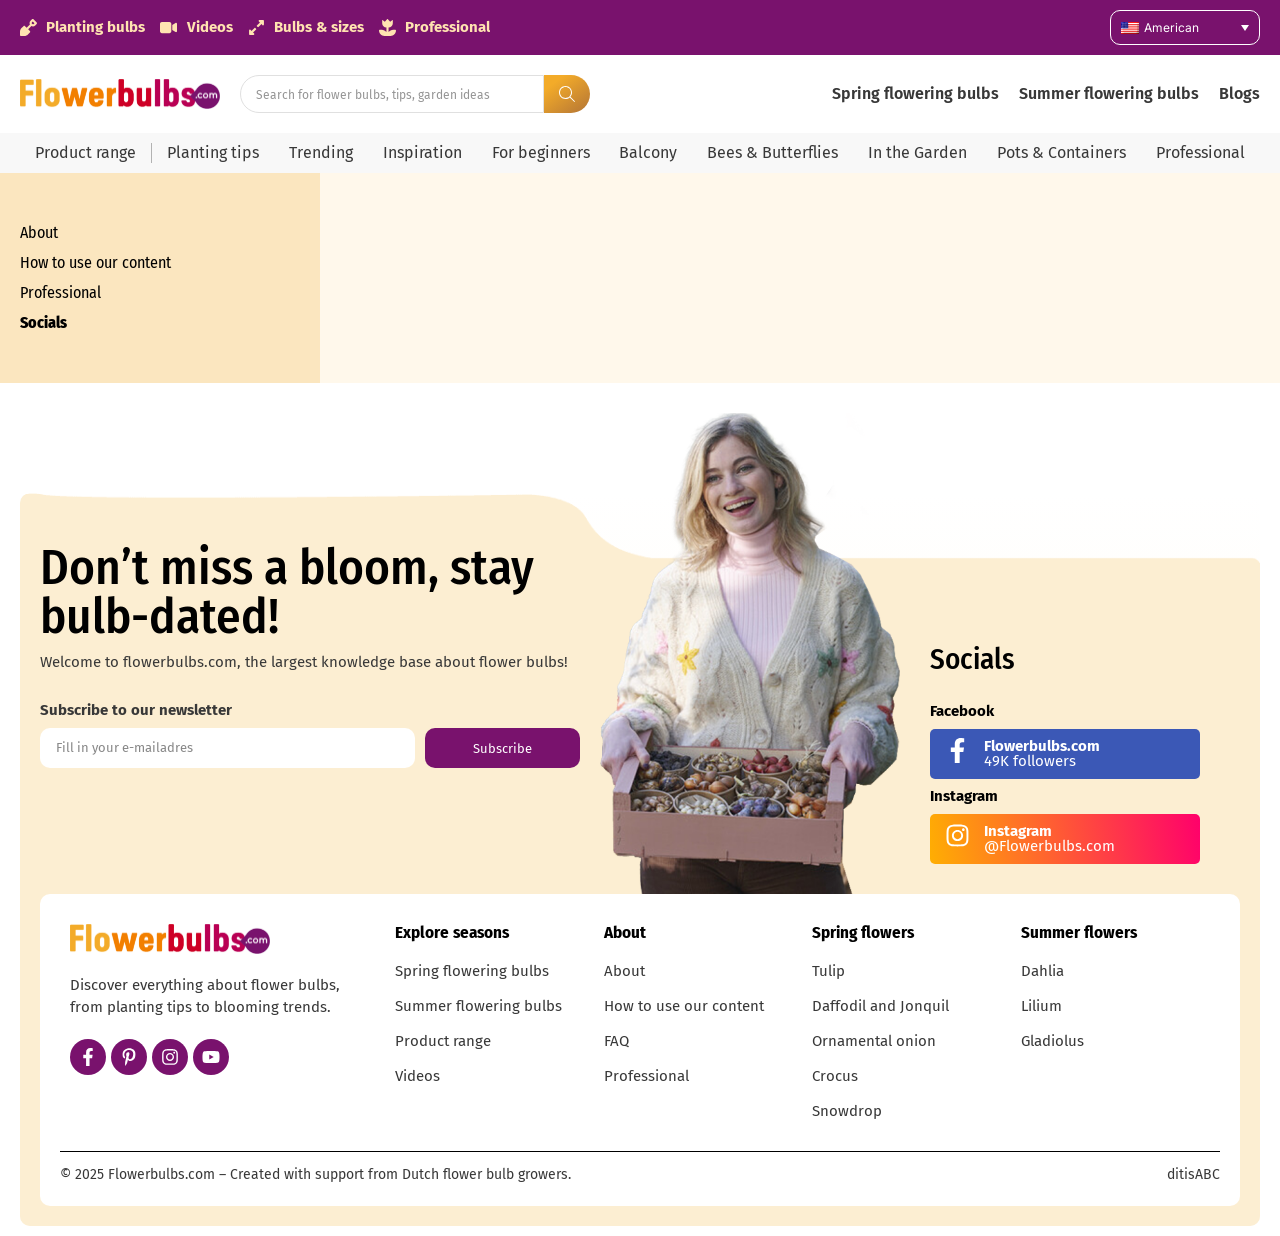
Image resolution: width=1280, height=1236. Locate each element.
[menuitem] (1185, 27)
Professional (1200, 152)
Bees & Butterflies (772, 152)
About (39, 232)
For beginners (541, 152)
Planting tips (213, 152)
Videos (417, 1076)
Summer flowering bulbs (1109, 93)
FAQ (616, 1041)
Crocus (835, 1076)
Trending (321, 152)
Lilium (1041, 1006)
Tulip (828, 971)
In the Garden (917, 152)
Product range (85, 152)
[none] (1185, 27)
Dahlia (1042, 971)
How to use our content (95, 262)
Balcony (648, 152)
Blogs (1239, 93)
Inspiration (422, 152)
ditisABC (1193, 1174)
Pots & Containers (1061, 152)
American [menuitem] (1171, 27)
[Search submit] (567, 94)
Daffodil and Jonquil (880, 1006)
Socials (43, 322)
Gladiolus (1052, 1041)
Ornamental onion (874, 1041)
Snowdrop (847, 1111)
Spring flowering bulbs (915, 93)
